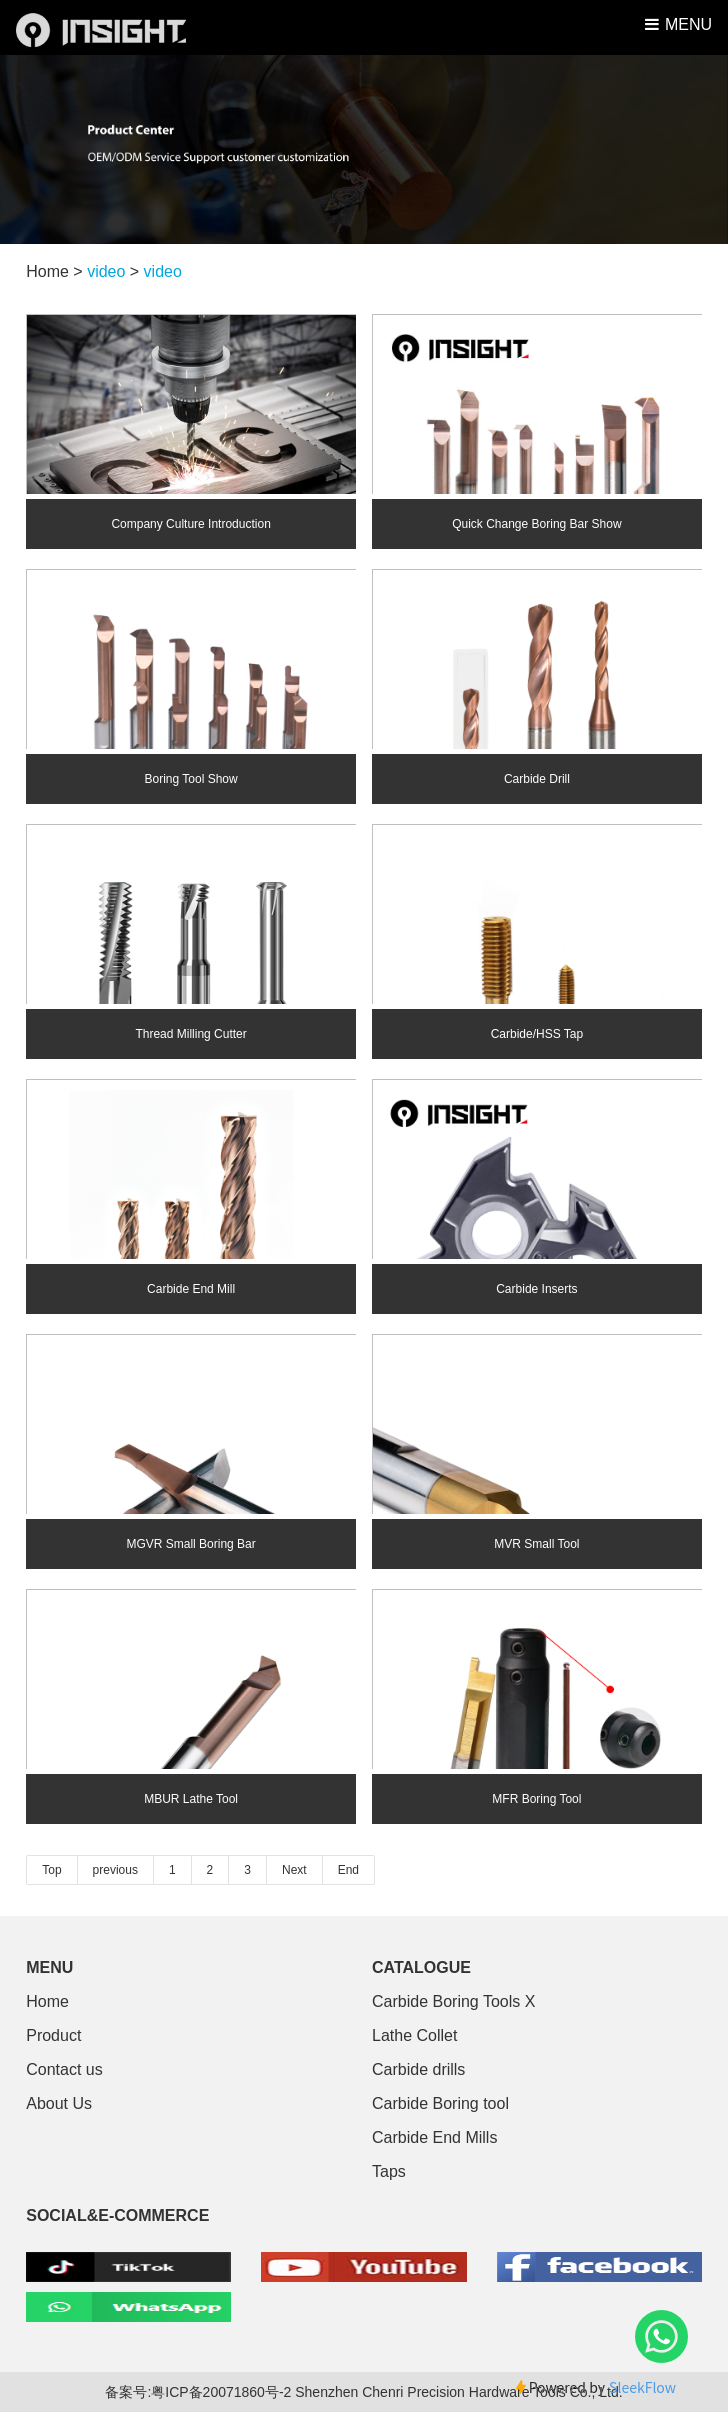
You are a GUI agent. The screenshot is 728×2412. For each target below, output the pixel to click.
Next (294, 1870)
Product (53, 2035)
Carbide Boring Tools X (453, 2001)
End (348, 1870)
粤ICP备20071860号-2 (223, 2392)
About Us (59, 2103)
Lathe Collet (414, 2035)
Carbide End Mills (434, 2137)
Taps (389, 2171)
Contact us (64, 2069)
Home (47, 2001)
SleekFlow (642, 2387)
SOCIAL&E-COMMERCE (117, 2215)
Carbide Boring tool (440, 2103)
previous (115, 1870)
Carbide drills (418, 2069)
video (106, 271)
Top (51, 1870)
